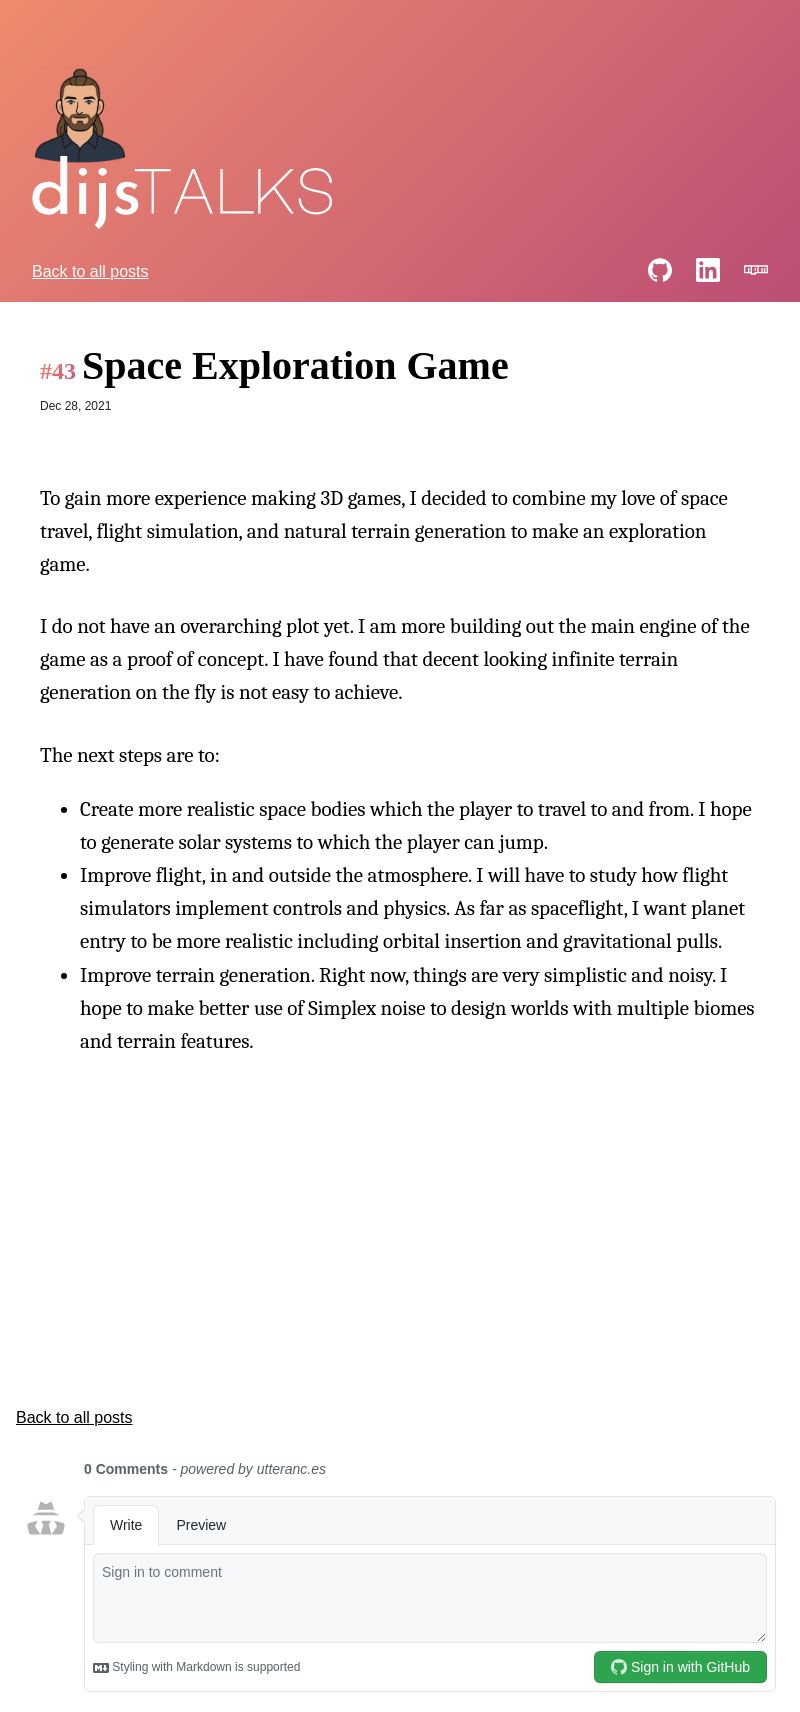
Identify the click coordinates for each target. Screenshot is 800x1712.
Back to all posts (90, 271)
